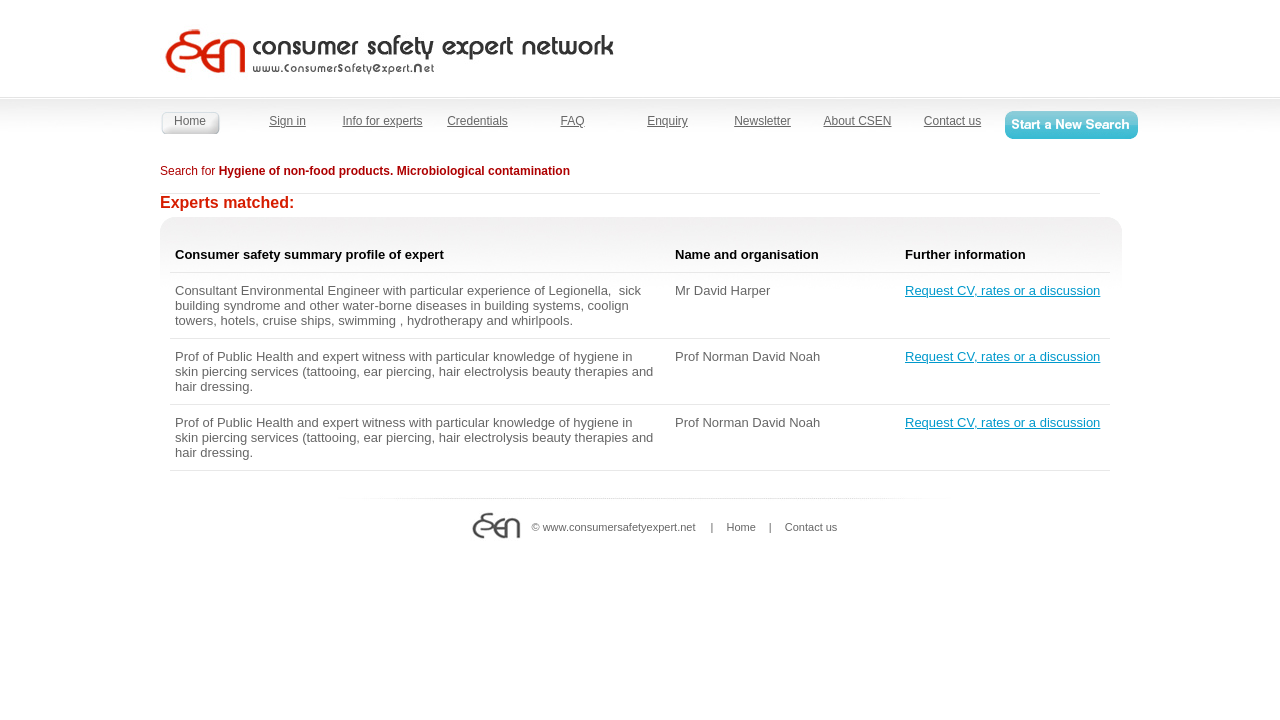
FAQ (572, 121)
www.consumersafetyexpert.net (619, 527)
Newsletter (762, 121)
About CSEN (857, 121)
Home (190, 121)
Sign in (287, 121)
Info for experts (382, 121)
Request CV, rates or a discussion (1002, 290)
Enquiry (667, 121)
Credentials (477, 121)
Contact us (952, 121)
